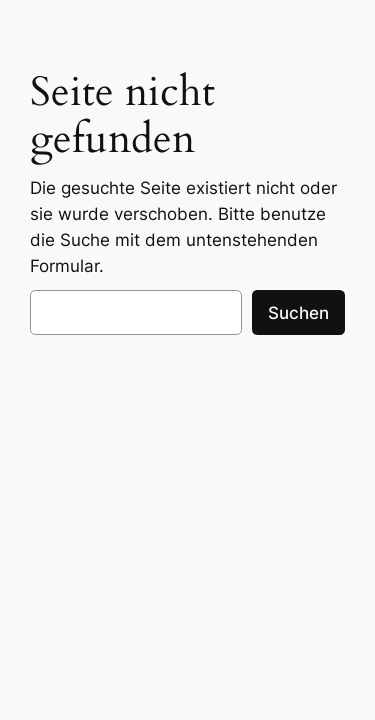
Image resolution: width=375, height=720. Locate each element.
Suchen (298, 313)
